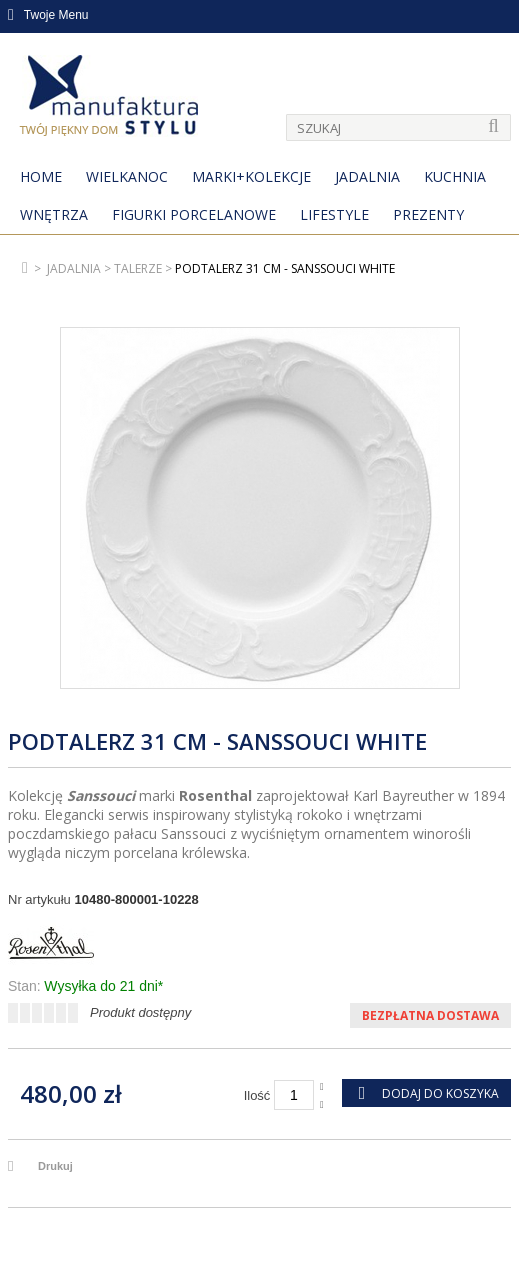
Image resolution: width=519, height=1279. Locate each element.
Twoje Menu (48, 15)
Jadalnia (367, 176)
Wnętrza (54, 214)
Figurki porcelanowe (194, 214)
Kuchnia (455, 176)
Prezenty (428, 214)
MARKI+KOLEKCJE (251, 176)
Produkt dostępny (140, 1012)
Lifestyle (334, 214)
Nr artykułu (39, 899)
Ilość (257, 1095)
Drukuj (55, 1166)
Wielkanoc (127, 176)
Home (41, 176)
